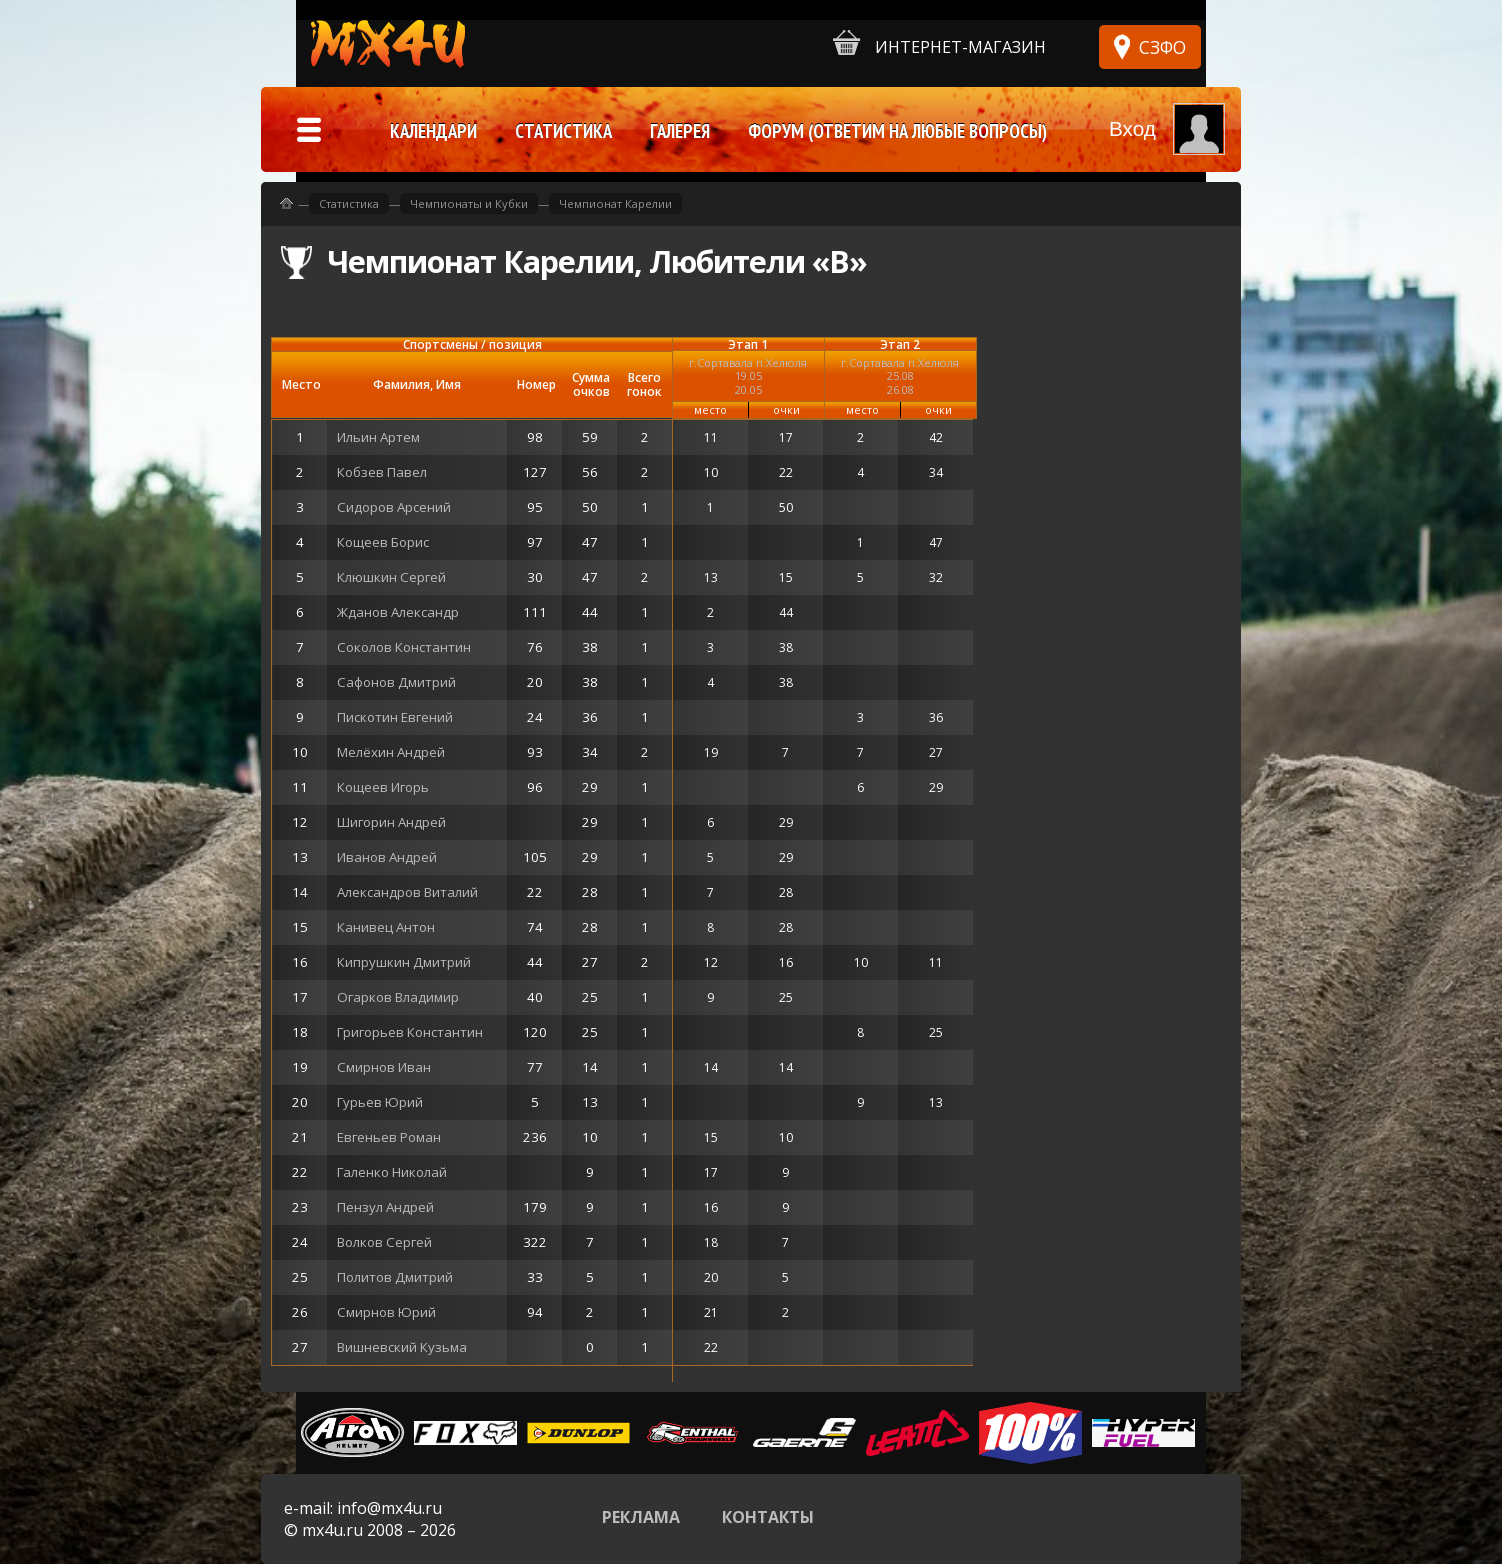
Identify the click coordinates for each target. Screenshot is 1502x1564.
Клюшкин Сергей (391, 577)
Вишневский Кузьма (402, 1347)
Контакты (768, 1517)
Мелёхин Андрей (391, 752)
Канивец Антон (386, 927)
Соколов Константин (404, 647)
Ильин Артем (378, 437)
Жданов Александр (398, 612)
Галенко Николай (392, 1172)
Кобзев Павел (382, 472)
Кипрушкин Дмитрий (404, 962)
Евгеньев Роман (389, 1137)
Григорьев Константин (410, 1032)
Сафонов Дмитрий (396, 682)
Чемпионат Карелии (615, 203)
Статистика (349, 203)
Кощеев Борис (383, 542)
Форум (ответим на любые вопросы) (897, 131)
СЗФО (1162, 47)
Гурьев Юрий (380, 1102)
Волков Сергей (384, 1242)
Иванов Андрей (387, 857)
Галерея (680, 131)
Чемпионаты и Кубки (469, 203)
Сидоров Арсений (394, 507)
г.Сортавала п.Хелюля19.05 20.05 (748, 375)
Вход (1132, 128)
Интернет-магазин (939, 43)
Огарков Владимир (398, 997)
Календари (433, 131)
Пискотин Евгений (395, 717)
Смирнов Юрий (386, 1312)
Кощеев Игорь (383, 787)
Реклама (641, 1517)
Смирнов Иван (384, 1067)
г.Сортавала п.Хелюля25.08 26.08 (900, 375)
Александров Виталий (407, 892)
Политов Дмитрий (395, 1277)
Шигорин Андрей (391, 822)
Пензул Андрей (385, 1207)
